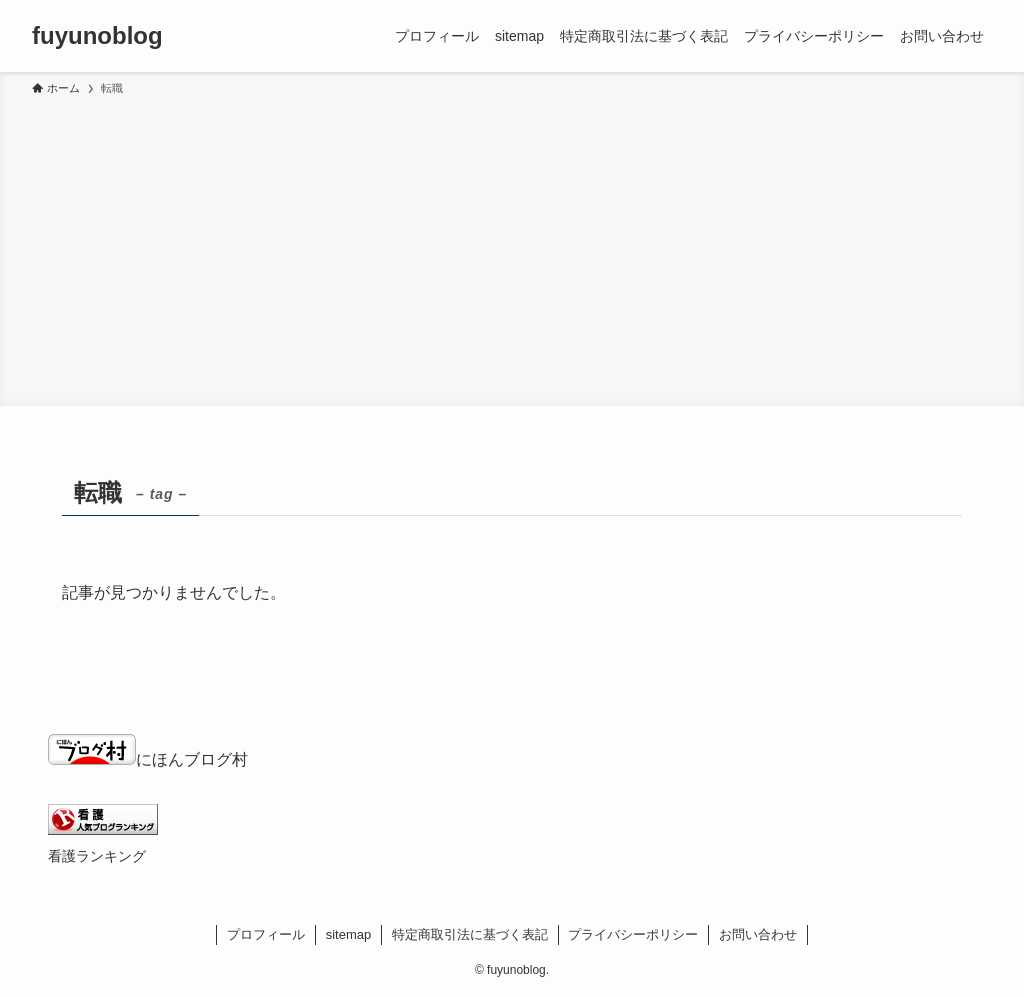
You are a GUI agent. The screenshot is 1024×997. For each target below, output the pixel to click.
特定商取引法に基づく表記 (470, 934)
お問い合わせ (758, 934)
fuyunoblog (97, 36)
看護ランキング (97, 856)
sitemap (349, 934)
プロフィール (266, 934)
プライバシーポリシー (633, 934)
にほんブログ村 (148, 759)
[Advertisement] (512, 248)
